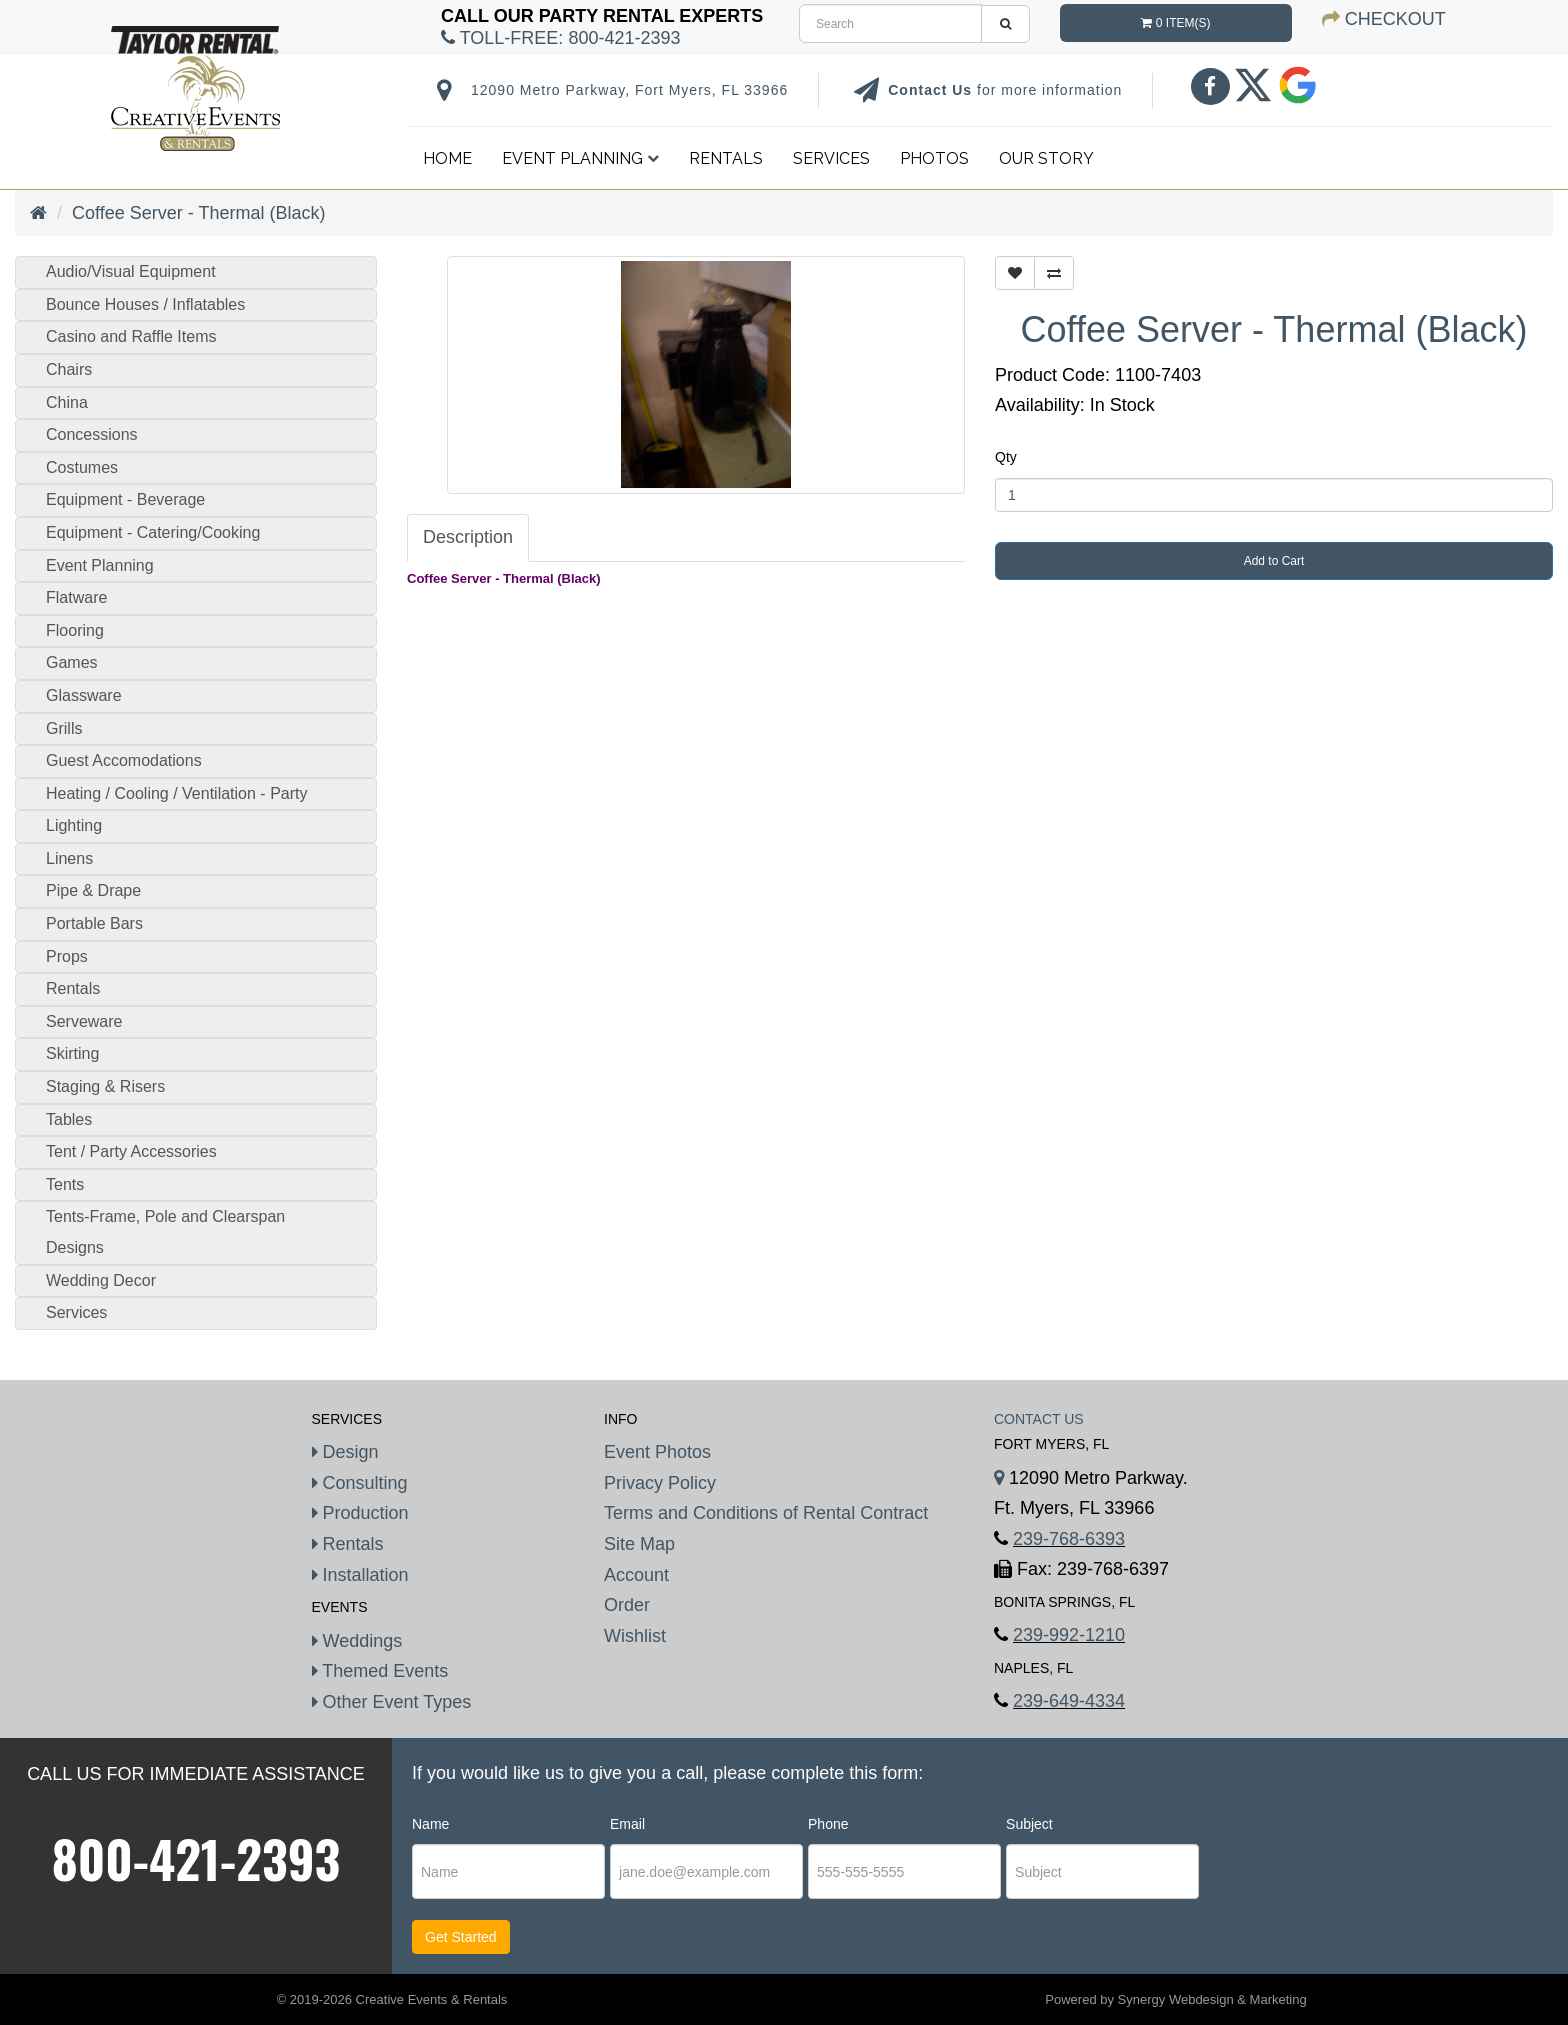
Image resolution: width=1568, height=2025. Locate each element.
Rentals (726, 158)
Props (67, 956)
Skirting (72, 1053)
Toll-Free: (560, 38)
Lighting (74, 825)
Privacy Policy (660, 1483)
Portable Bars (94, 923)
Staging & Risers (105, 1086)
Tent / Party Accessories (131, 1151)
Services (831, 158)
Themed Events (380, 1671)
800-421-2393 (196, 1858)
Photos (934, 158)
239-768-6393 (1069, 1539)
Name (430, 1824)
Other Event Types (392, 1702)
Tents (65, 1184)
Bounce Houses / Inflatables (145, 304)
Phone (828, 1824)
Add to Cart (1274, 561)
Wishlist (635, 1636)
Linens (69, 858)
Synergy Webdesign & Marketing (1212, 1999)
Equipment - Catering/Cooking (153, 532)
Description (468, 537)
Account (636, 1575)
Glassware (84, 695)
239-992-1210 (1069, 1635)
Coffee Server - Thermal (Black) (198, 213)
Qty (1006, 457)
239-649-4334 (1069, 1701)
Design (345, 1452)
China (67, 402)
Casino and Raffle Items (131, 336)
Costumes (82, 467)
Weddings (357, 1641)
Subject (1029, 1824)
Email (627, 1824)
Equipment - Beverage (125, 499)
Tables (69, 1119)
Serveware (84, 1021)
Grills (64, 728)
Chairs (69, 369)
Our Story (1046, 158)
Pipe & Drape (93, 890)
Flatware (76, 597)
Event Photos (657, 1452)
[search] (890, 23)
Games (72, 662)
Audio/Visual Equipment (131, 271)
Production (360, 1513)
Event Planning (580, 158)
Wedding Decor (101, 1280)
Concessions (92, 434)
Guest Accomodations (124, 760)
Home (447, 158)
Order (627, 1605)
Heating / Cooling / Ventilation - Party (176, 793)
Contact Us (932, 90)
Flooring (75, 630)
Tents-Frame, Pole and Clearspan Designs (165, 1232)
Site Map (639, 1544)
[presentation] (1325, 1873)
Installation (360, 1575)
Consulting (360, 1483)
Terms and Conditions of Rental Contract (766, 1513)
